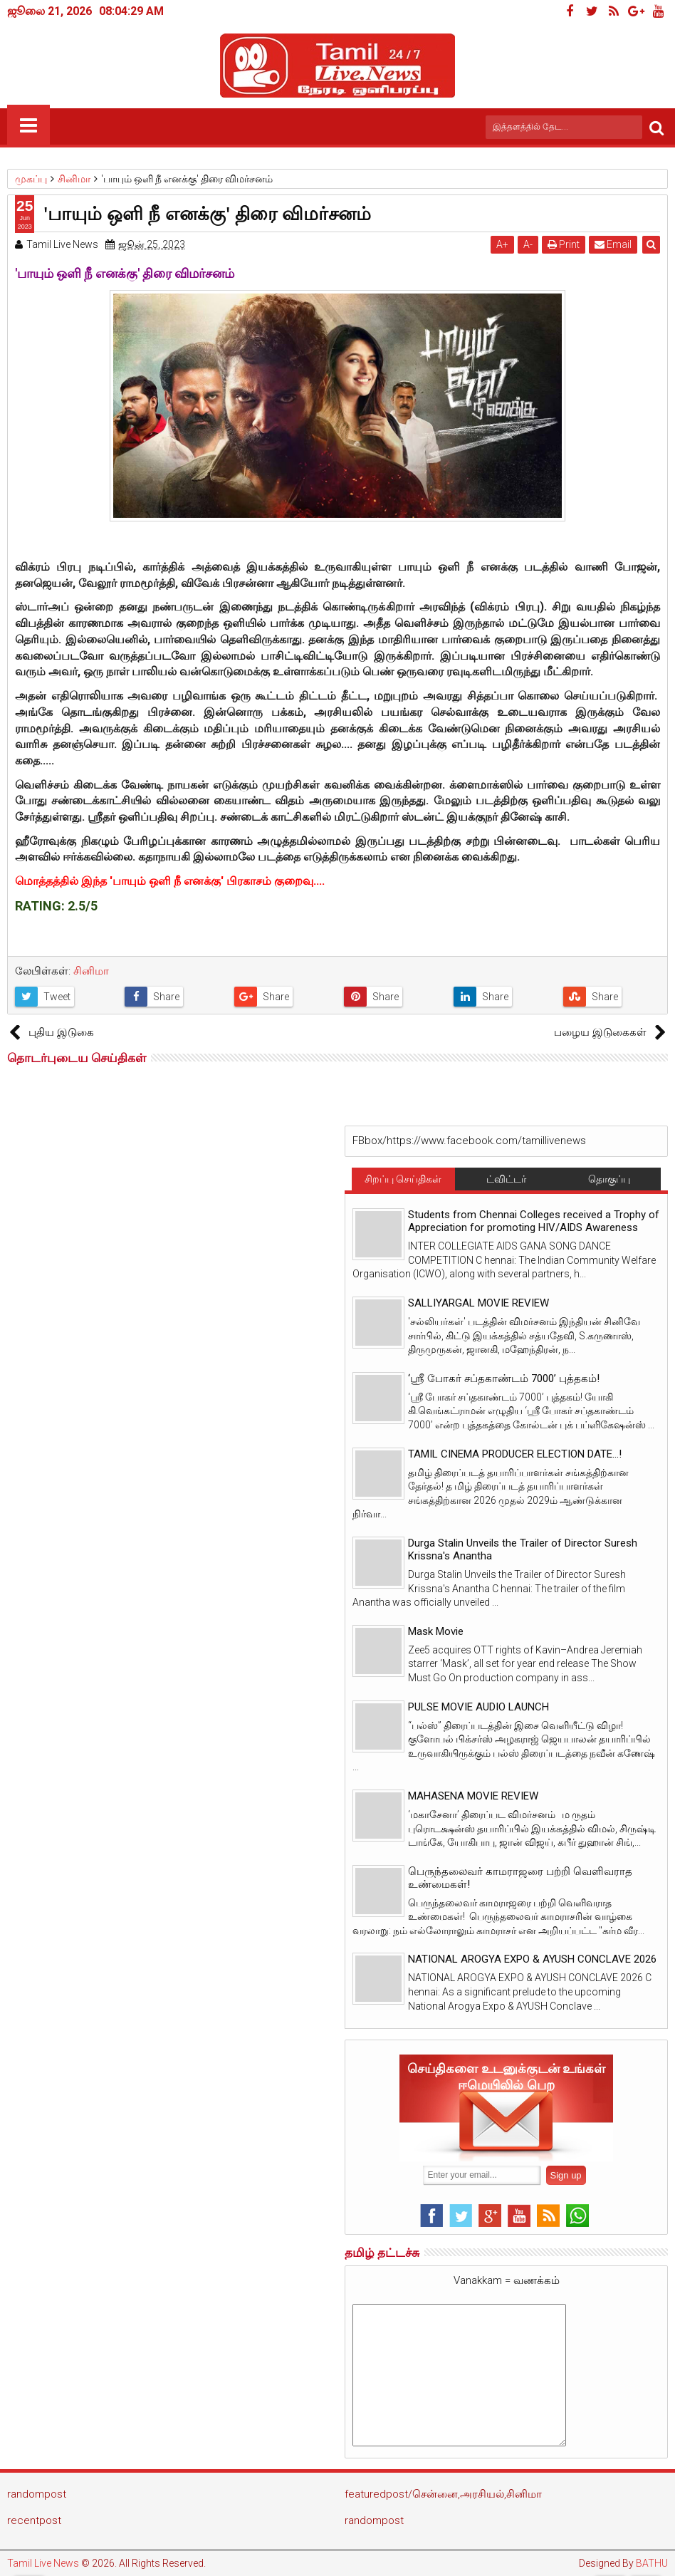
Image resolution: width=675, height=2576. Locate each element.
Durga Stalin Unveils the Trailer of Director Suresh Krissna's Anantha (522, 1549)
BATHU (652, 2563)
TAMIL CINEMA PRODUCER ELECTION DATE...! (515, 1454)
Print (564, 244)
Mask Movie (436, 1631)
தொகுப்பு (609, 1179)
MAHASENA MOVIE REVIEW (473, 1796)
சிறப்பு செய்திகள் (403, 1179)
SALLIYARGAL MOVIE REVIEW (478, 1303)
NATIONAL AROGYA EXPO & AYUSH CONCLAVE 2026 (532, 1959)
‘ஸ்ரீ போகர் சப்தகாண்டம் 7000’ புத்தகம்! (504, 1378)
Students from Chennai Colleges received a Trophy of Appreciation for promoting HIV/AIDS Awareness (533, 1221)
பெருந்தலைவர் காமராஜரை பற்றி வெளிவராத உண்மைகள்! (520, 1878)
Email (613, 244)
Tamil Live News (43, 2563)
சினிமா (91, 971)
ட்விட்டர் (506, 1179)
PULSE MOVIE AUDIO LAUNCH (478, 1706)
